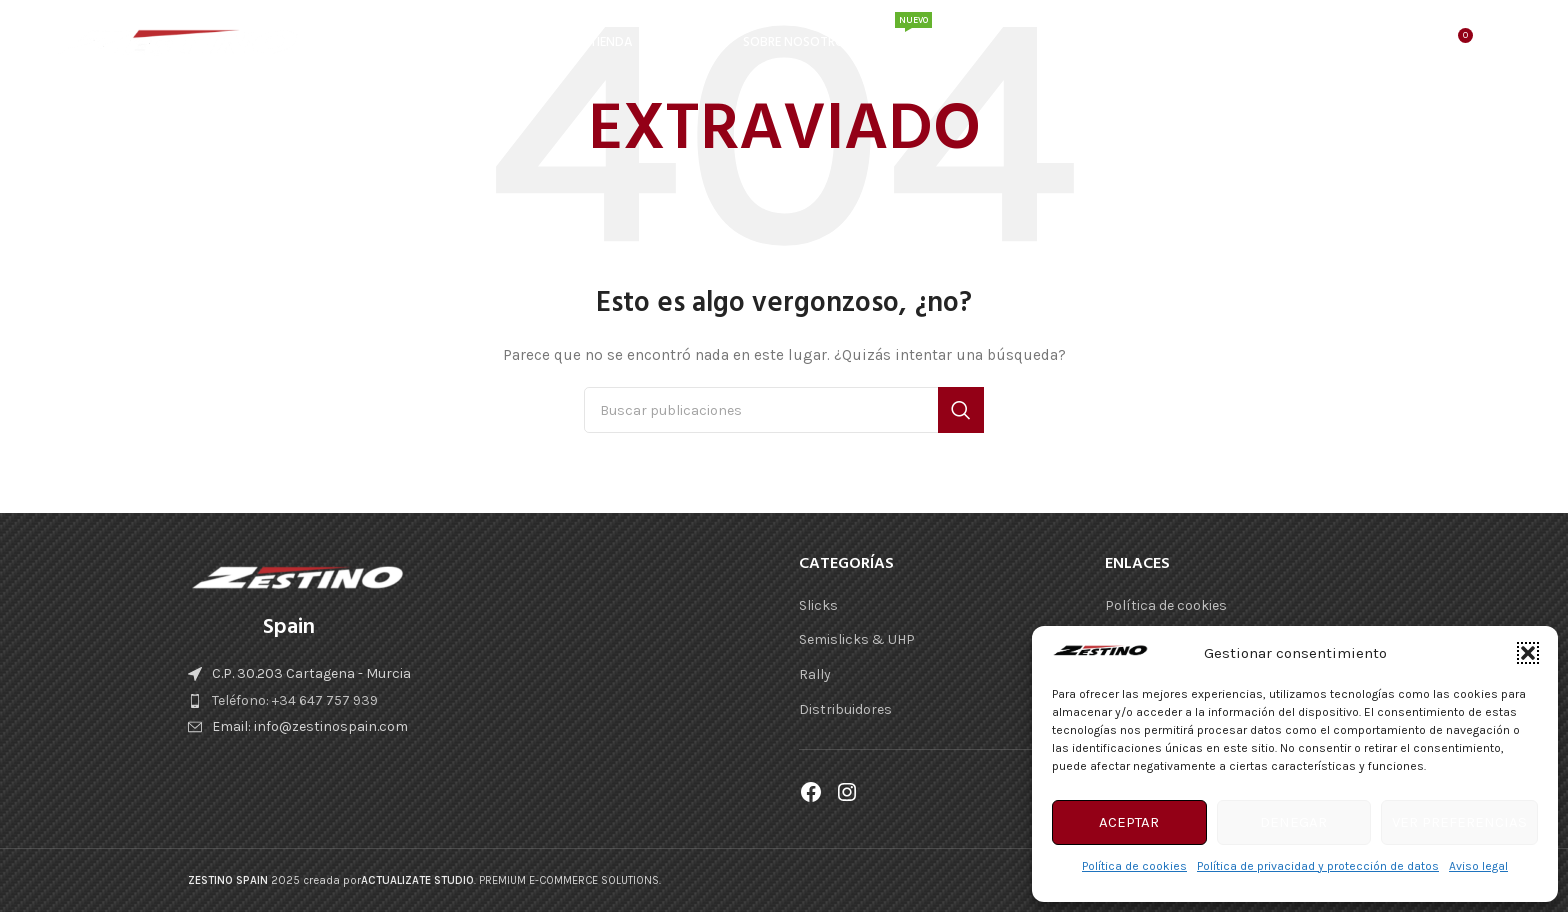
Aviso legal (1478, 866)
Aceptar (1129, 822)
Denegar (1293, 822)
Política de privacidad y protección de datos (1318, 866)
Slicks (818, 605)
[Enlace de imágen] (298, 577)
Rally (815, 674)
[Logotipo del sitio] (179, 43)
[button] (1528, 653)
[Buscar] (1414, 45)
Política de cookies (1134, 866)
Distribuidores (845, 709)
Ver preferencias (1459, 822)
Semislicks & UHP (857, 639)
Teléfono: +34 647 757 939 (295, 700)
